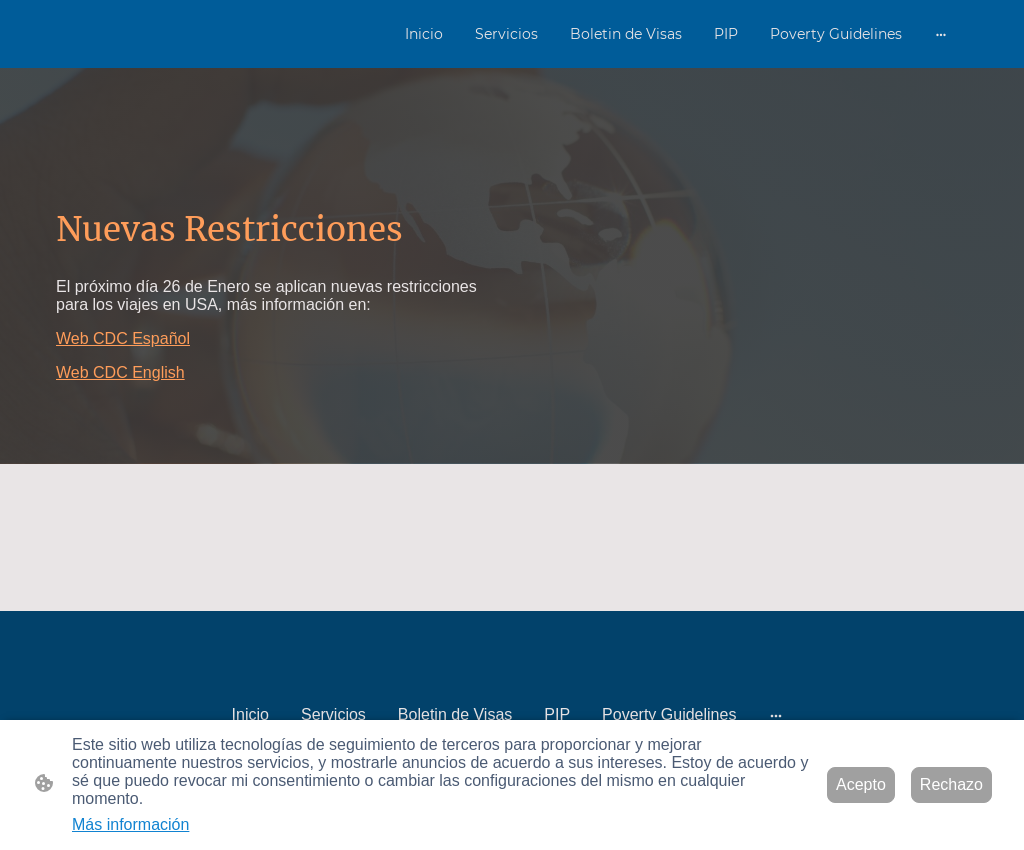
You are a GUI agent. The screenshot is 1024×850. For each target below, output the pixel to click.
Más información (130, 824)
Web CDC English (120, 372)
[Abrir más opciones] (941, 34)
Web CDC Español (123, 338)
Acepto (861, 784)
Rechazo (951, 784)
